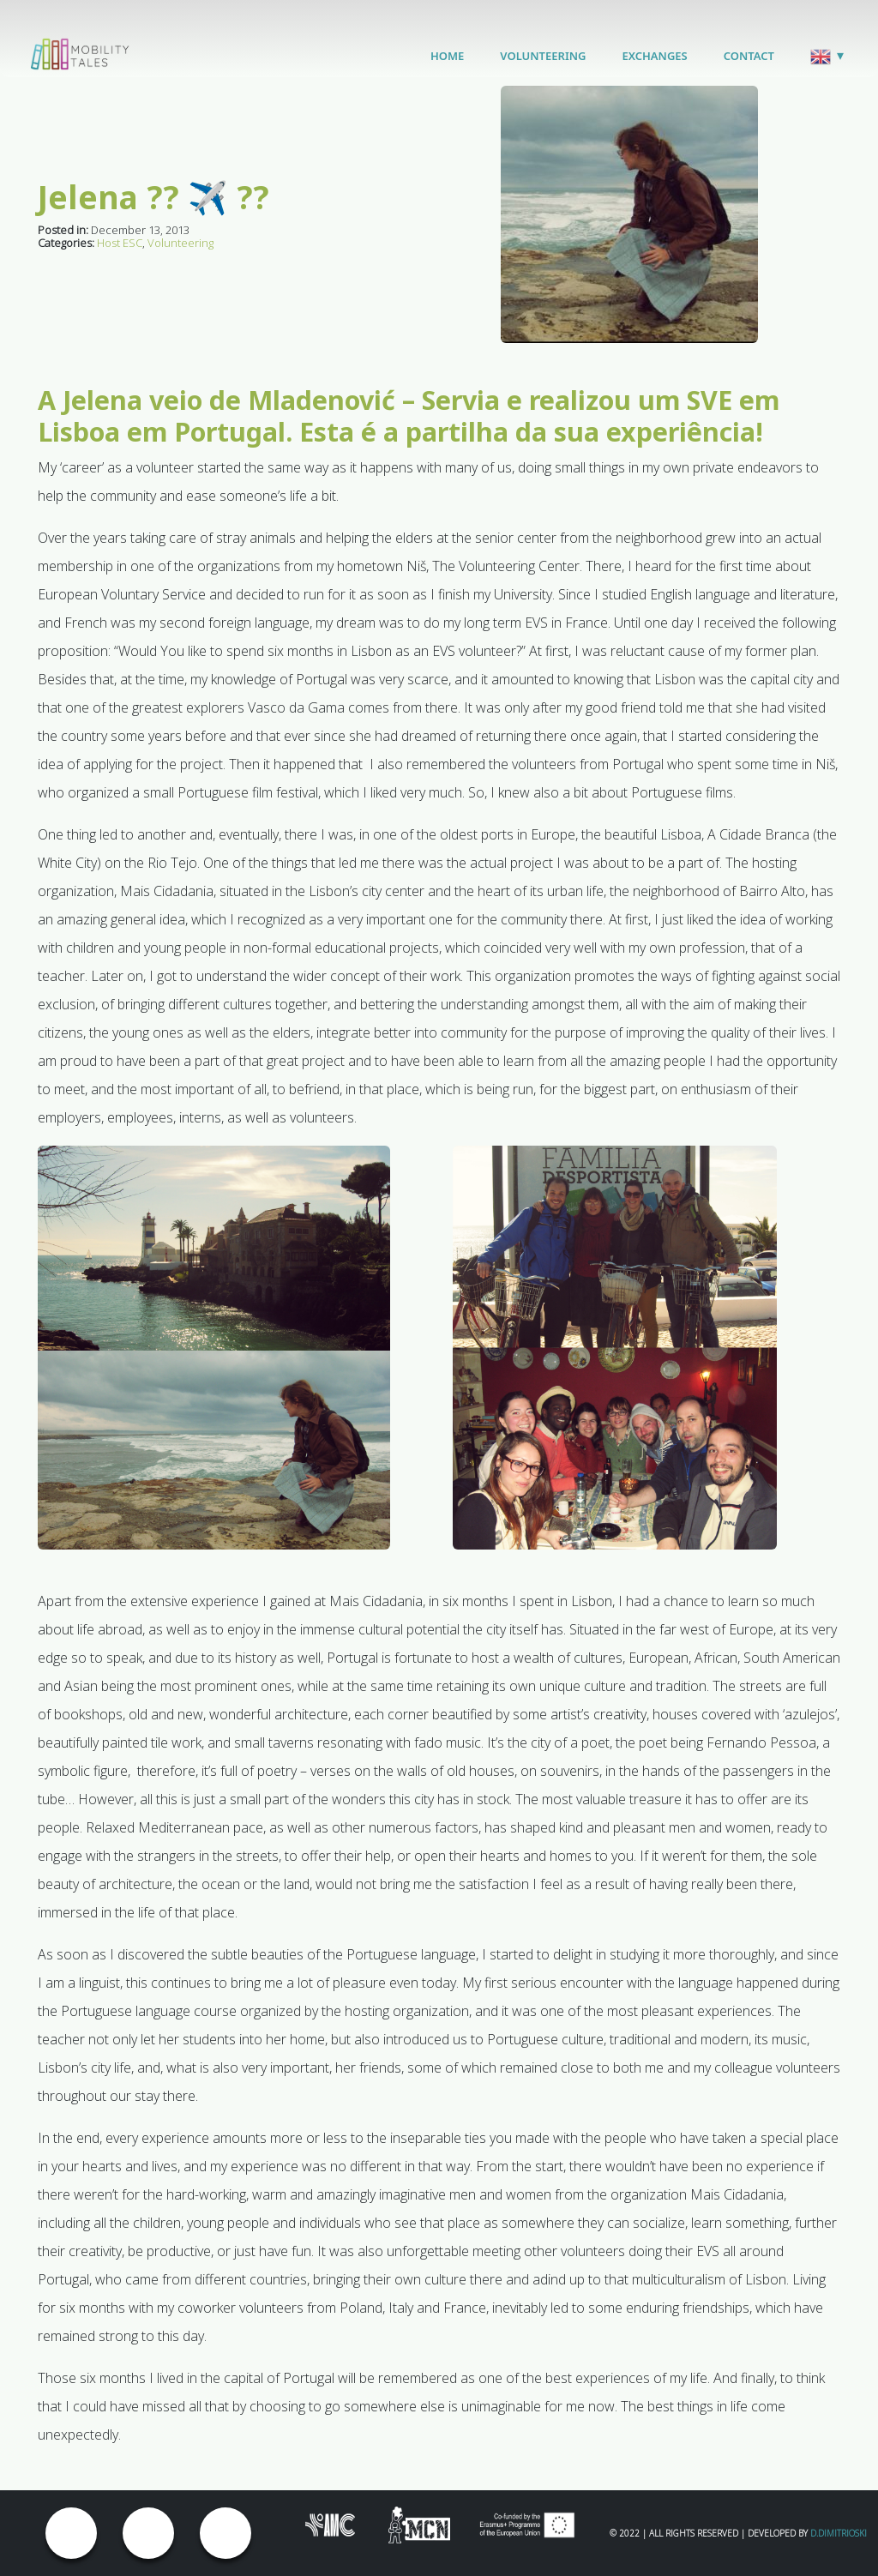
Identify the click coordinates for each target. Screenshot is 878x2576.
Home (447, 55)
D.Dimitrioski (838, 2533)
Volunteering (543, 55)
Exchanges (654, 55)
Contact (749, 55)
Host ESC (119, 242)
